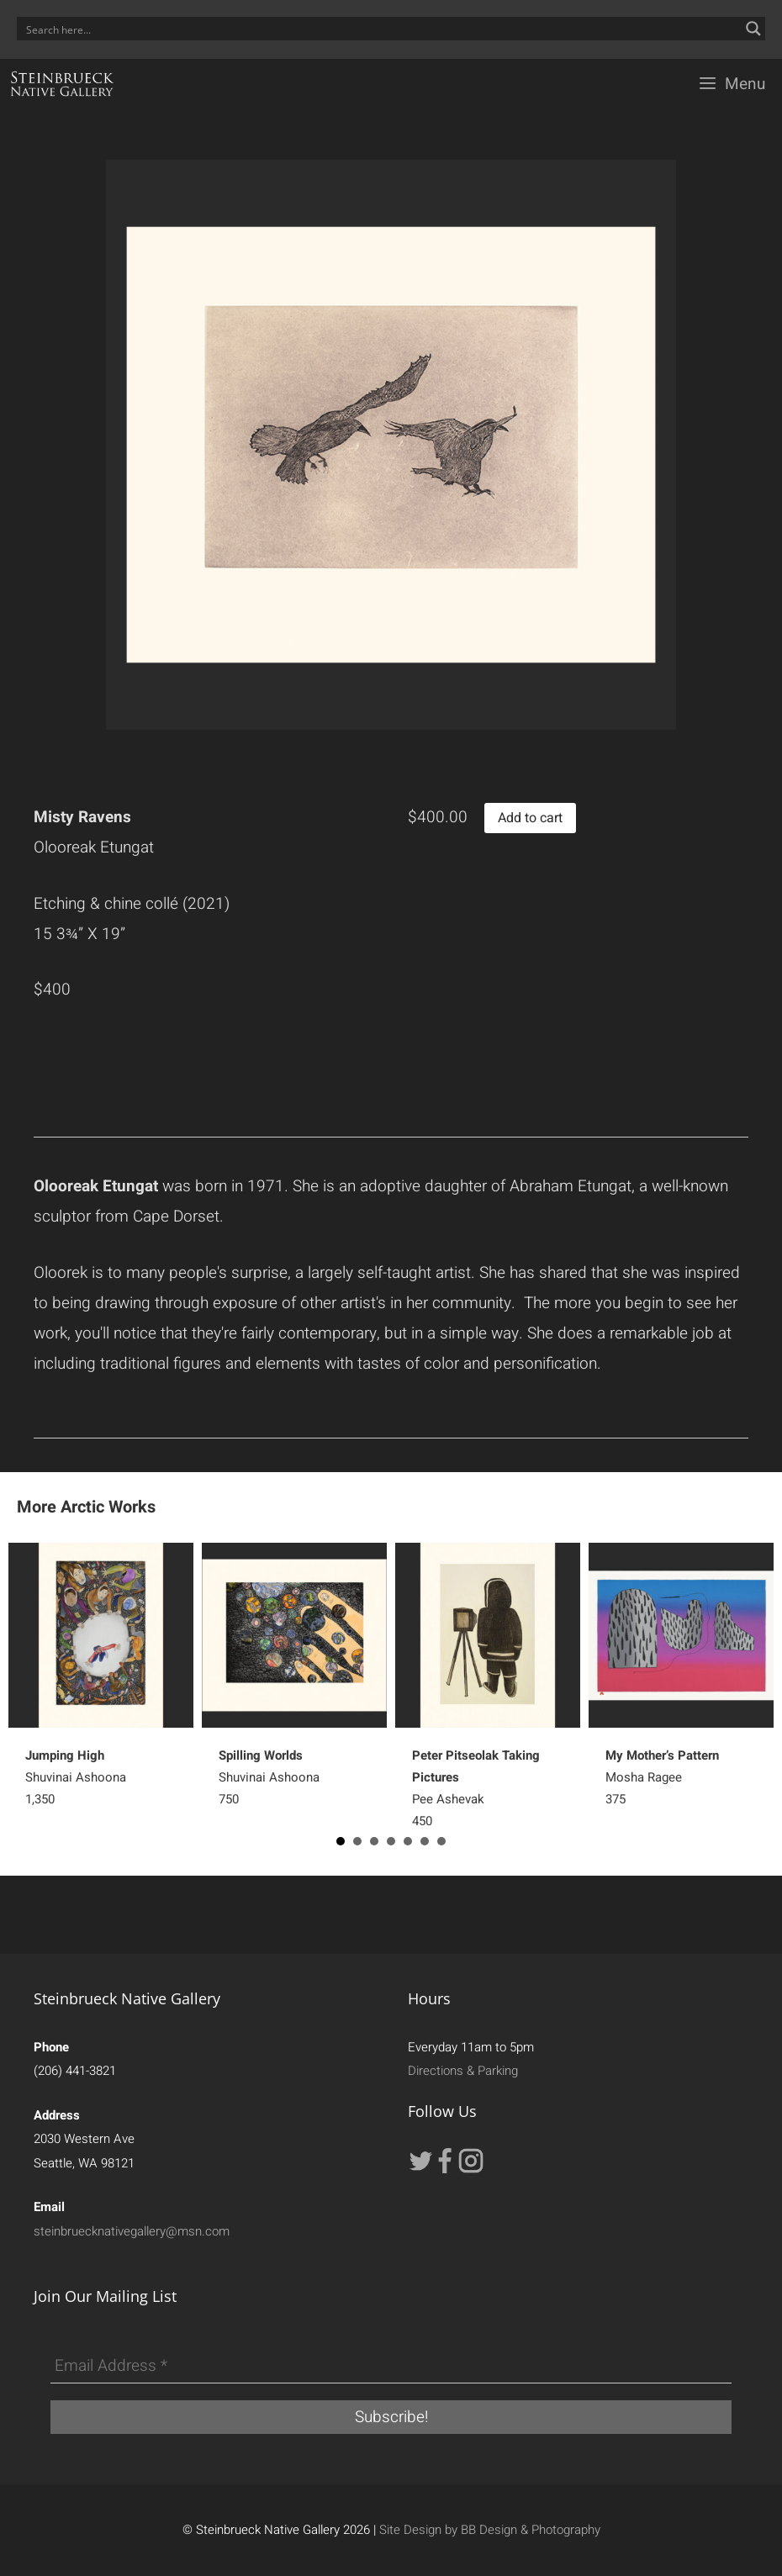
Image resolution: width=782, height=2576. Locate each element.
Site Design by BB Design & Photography (489, 2530)
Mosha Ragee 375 (662, 1777)
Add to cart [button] (530, 818)
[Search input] (380, 28)
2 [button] (357, 1841)
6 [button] (424, 1841)
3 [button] (374, 1841)
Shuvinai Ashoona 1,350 (75, 1777)
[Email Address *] (391, 2366)
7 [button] (441, 1841)
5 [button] (408, 1841)
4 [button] (391, 1841)
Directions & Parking (463, 2070)
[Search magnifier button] (753, 28)
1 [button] (340, 1841)
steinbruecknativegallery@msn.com (132, 2231)
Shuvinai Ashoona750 (269, 1777)
